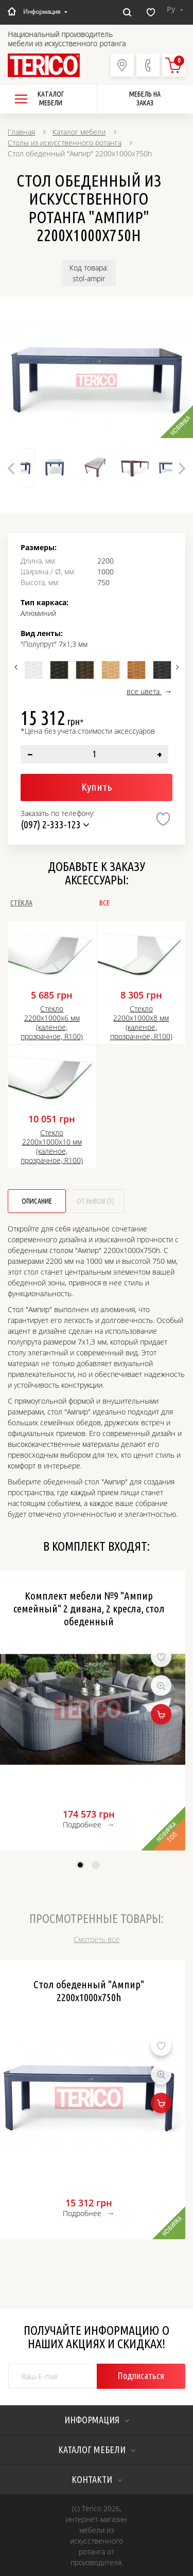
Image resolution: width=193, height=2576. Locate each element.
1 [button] (80, 1865)
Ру (175, 9)
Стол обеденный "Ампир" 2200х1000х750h (88, 1990)
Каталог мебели (79, 132)
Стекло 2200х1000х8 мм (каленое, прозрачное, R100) (141, 1023)
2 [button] (96, 1865)
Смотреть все (96, 1939)
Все (104, 903)
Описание (37, 1201)
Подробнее (82, 1824)
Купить (96, 787)
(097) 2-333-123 (55, 824)
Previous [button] (17, 667)
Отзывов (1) (95, 1201)
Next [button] (176, 667)
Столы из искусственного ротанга (64, 143)
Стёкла (21, 903)
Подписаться (140, 2375)
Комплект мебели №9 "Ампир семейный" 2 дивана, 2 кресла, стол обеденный (89, 1608)
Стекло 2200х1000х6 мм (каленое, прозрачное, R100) (52, 1023)
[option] (96, 380)
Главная (21, 132)
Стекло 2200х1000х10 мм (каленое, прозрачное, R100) (52, 1147)
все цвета (144, 691)
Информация (45, 11)
